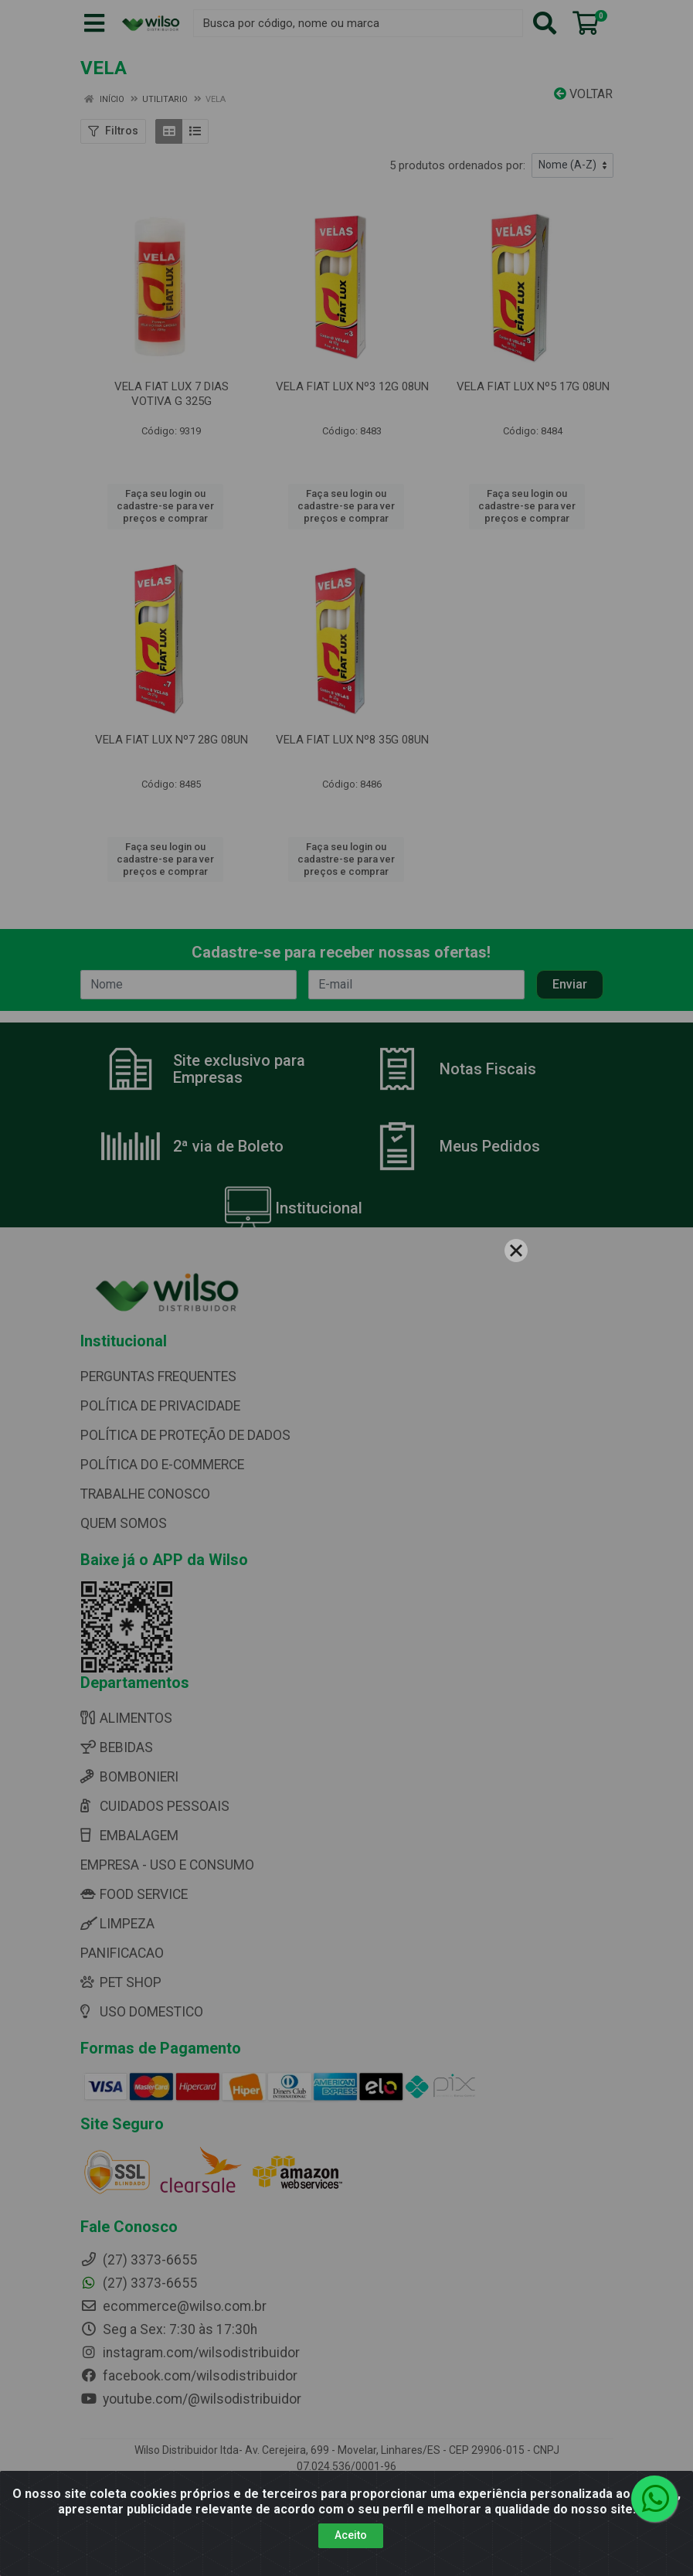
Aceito (351, 2535)
